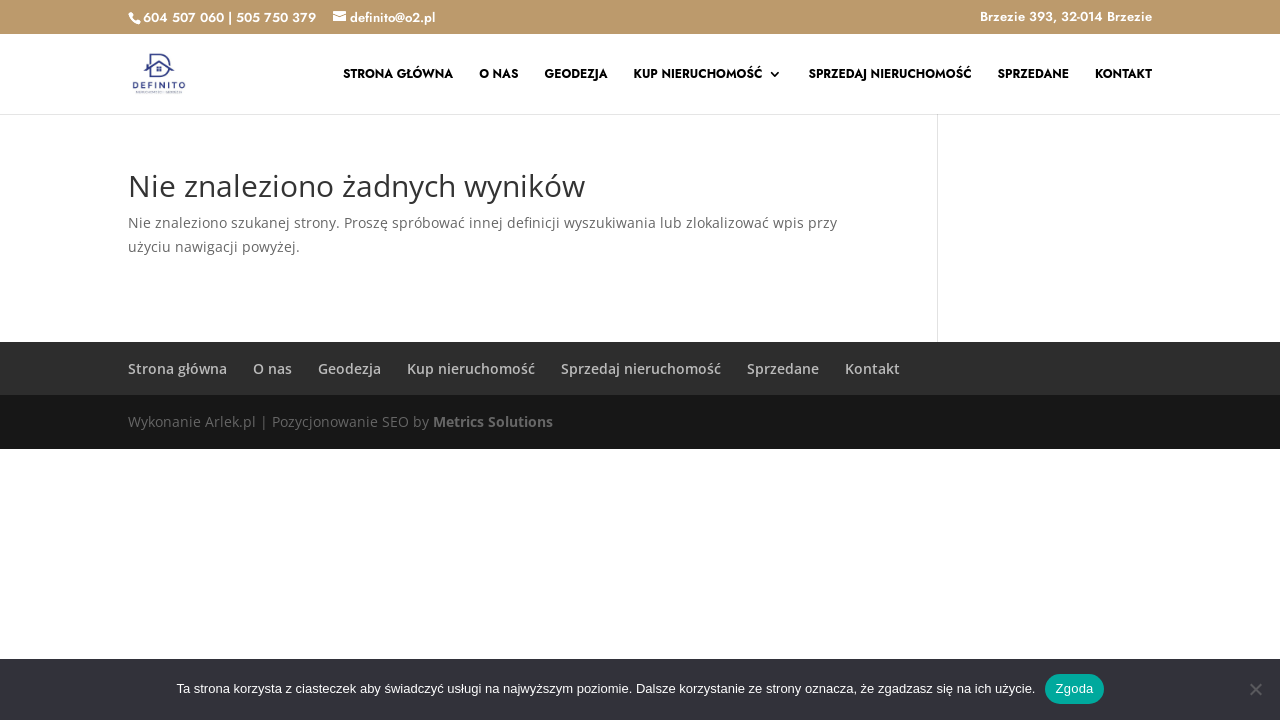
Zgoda (1074, 688)
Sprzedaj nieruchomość (889, 75)
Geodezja (575, 75)
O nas (498, 75)
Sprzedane (1033, 75)
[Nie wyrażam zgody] (1255, 689)
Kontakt (1123, 75)
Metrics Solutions (493, 421)
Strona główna (398, 75)
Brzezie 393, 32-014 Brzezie (1066, 18)
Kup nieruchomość (698, 75)
